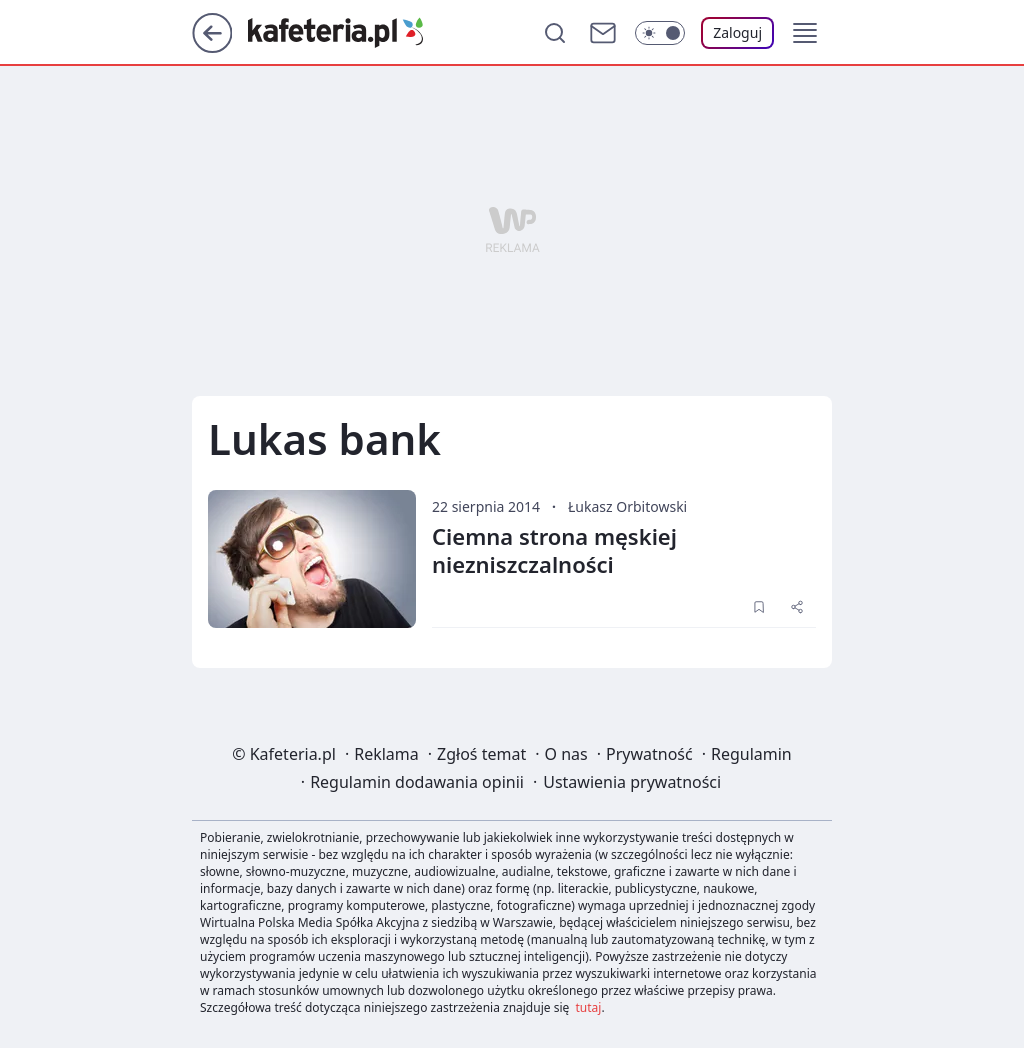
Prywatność (649, 754)
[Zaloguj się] (737, 33)
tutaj (589, 1007)
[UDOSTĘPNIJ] (797, 607)
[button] (805, 33)
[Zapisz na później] (759, 607)
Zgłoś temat (481, 754)
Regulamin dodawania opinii (417, 782)
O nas (565, 754)
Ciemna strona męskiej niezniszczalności (554, 550)
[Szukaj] (555, 33)
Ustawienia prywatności (632, 782)
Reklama (386, 754)
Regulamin (751, 754)
